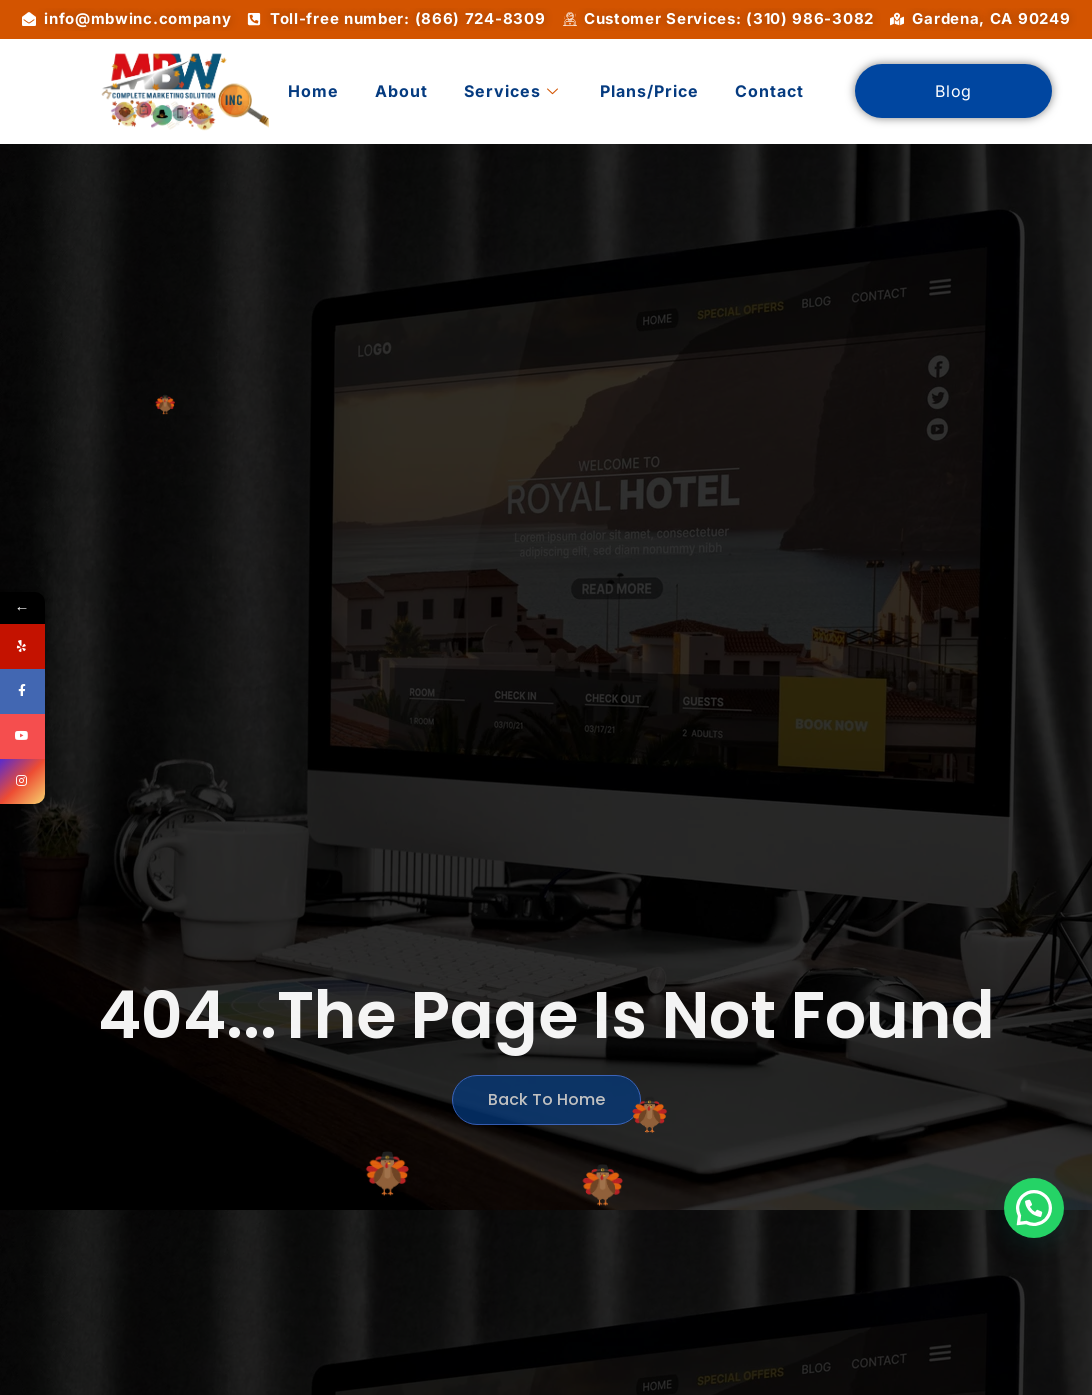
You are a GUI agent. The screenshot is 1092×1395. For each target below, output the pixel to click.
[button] (1034, 1208)
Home (313, 91)
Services (511, 91)
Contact (769, 91)
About (401, 91)
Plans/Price (649, 91)
